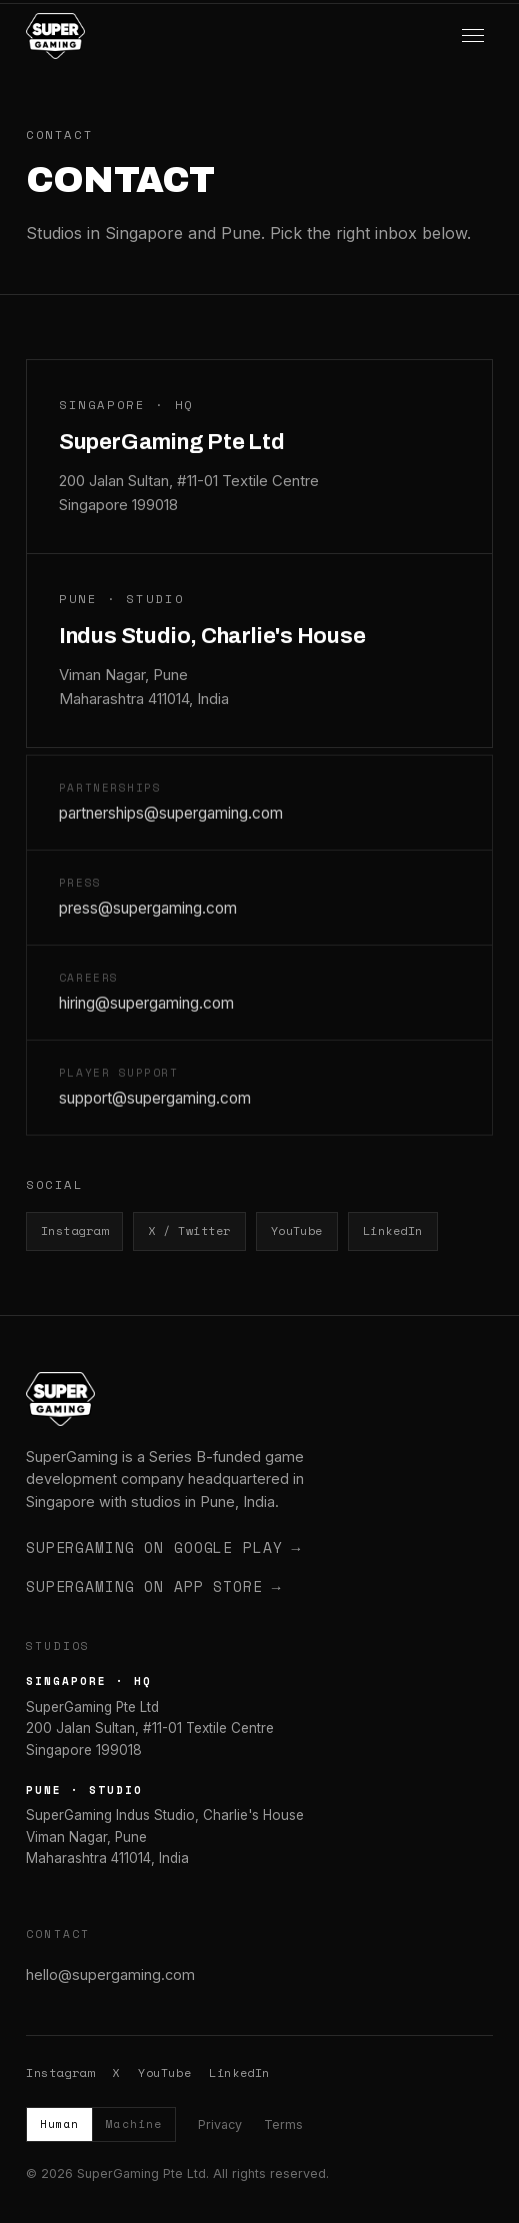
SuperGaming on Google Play (163, 1548)
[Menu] (473, 36)
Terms (283, 2124)
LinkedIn (393, 1230)
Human (59, 2124)
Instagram (74, 1230)
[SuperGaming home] (55, 35)
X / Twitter (189, 1230)
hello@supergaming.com (110, 1974)
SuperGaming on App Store (153, 1587)
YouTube (297, 1230)
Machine (133, 2124)
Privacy (220, 2124)
